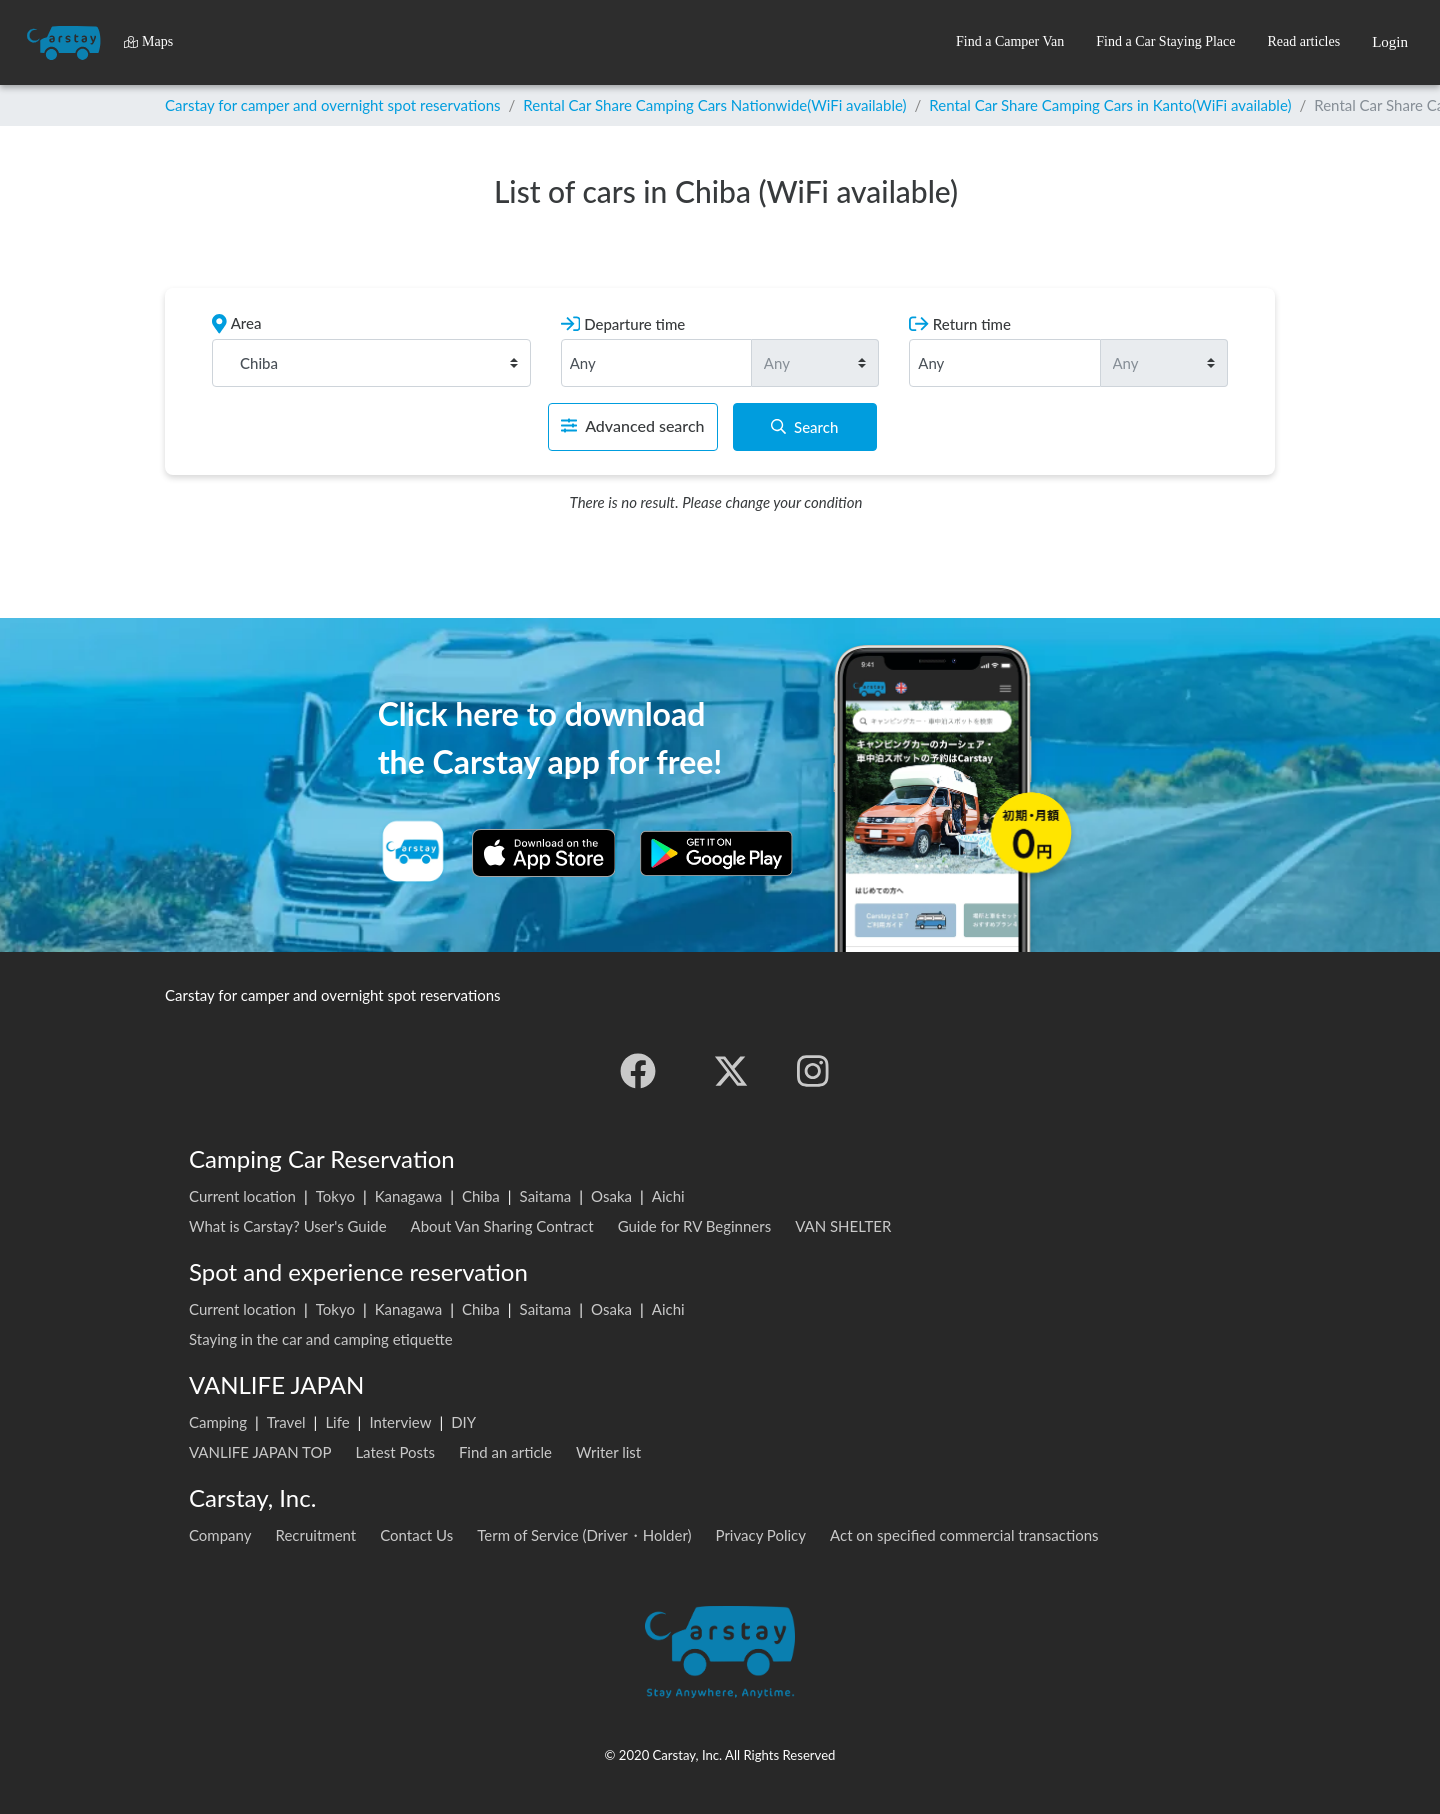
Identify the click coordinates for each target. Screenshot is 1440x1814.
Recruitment (316, 1535)
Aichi (668, 1196)
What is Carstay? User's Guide (288, 1226)
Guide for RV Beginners (695, 1226)
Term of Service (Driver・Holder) (584, 1535)
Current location (242, 1196)
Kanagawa (409, 1196)
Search (804, 427)
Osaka (611, 1196)
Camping (218, 1422)
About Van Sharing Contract (502, 1226)
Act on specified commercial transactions (964, 1535)
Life (337, 1422)
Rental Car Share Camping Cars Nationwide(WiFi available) (714, 105)
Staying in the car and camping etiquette (321, 1339)
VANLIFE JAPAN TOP (260, 1452)
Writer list (608, 1452)
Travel (286, 1422)
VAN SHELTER (843, 1226)
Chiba (481, 1196)
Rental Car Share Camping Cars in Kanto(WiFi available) (1110, 105)
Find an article (505, 1452)
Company (220, 1535)
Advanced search (632, 425)
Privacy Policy (761, 1535)
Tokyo (335, 1196)
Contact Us (416, 1535)
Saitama (546, 1196)
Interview (400, 1422)
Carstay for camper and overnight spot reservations (333, 105)
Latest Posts (395, 1452)
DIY (463, 1422)
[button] (1010, 42)
